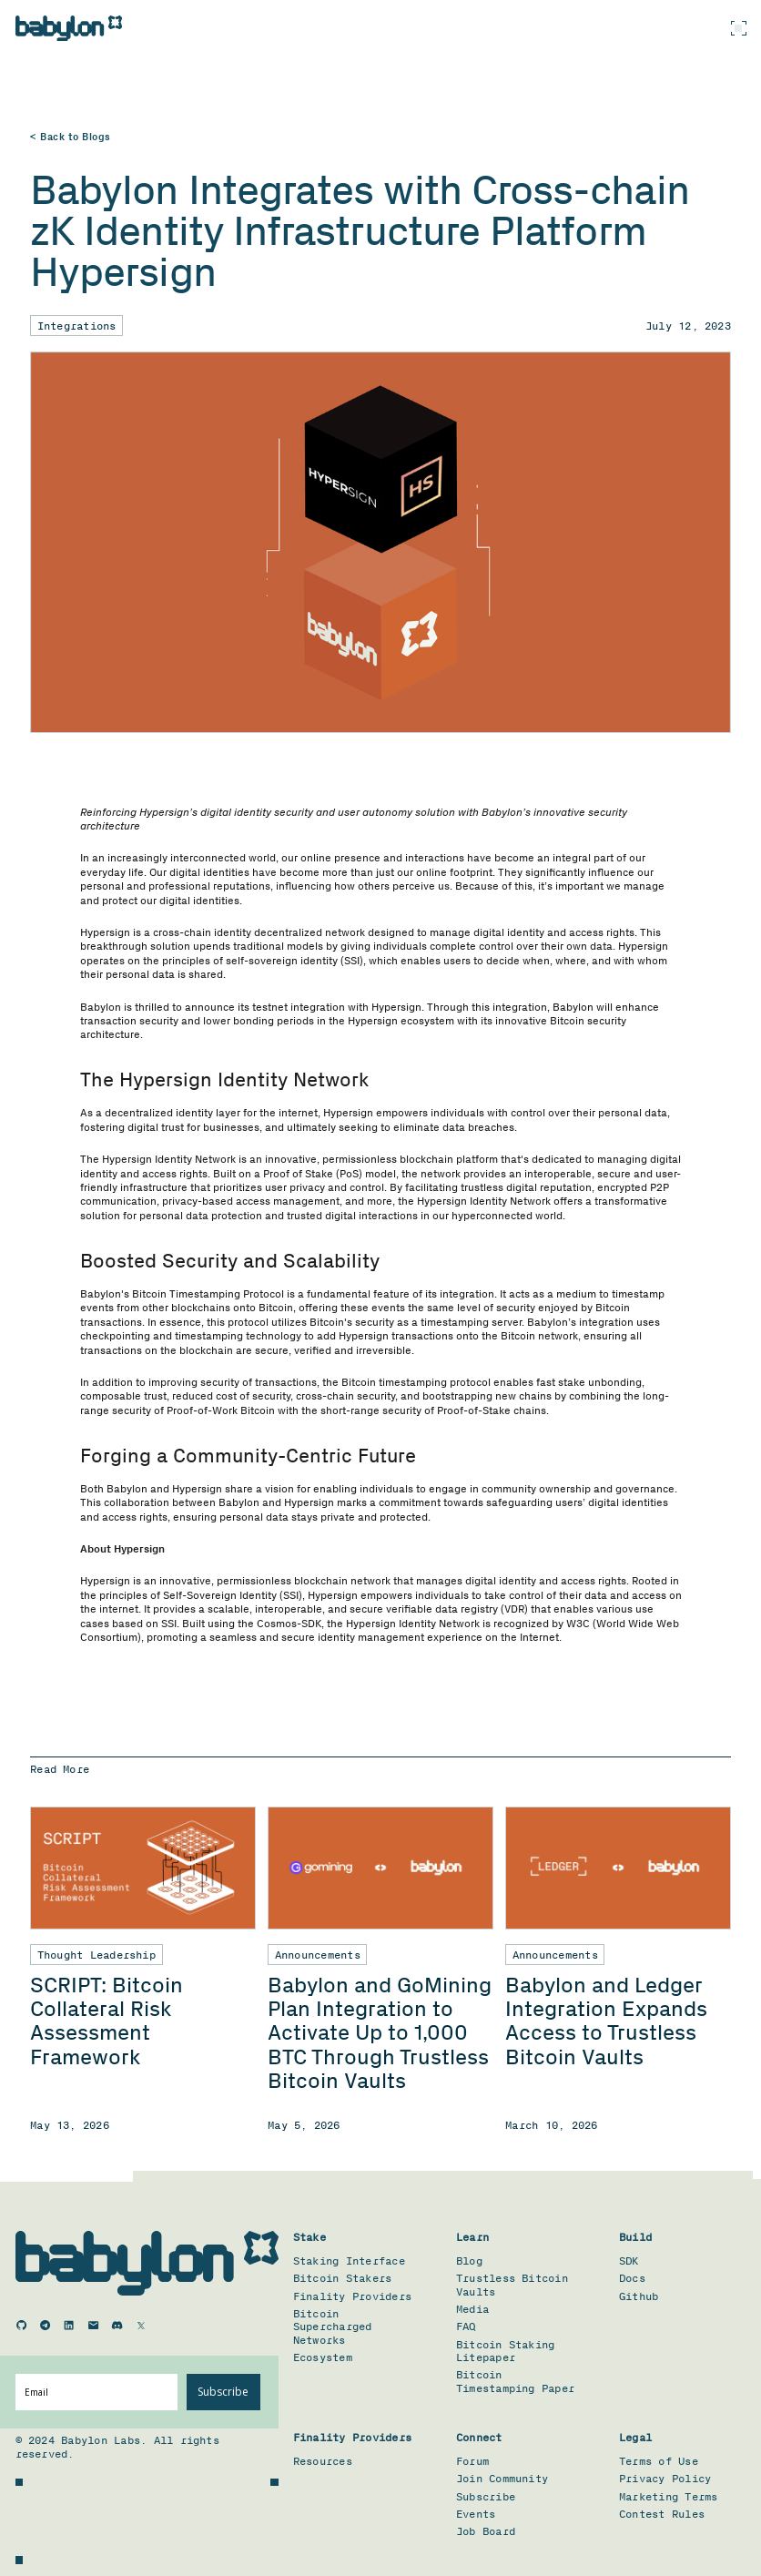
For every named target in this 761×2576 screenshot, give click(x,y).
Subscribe (223, 2391)
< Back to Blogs (70, 137)
